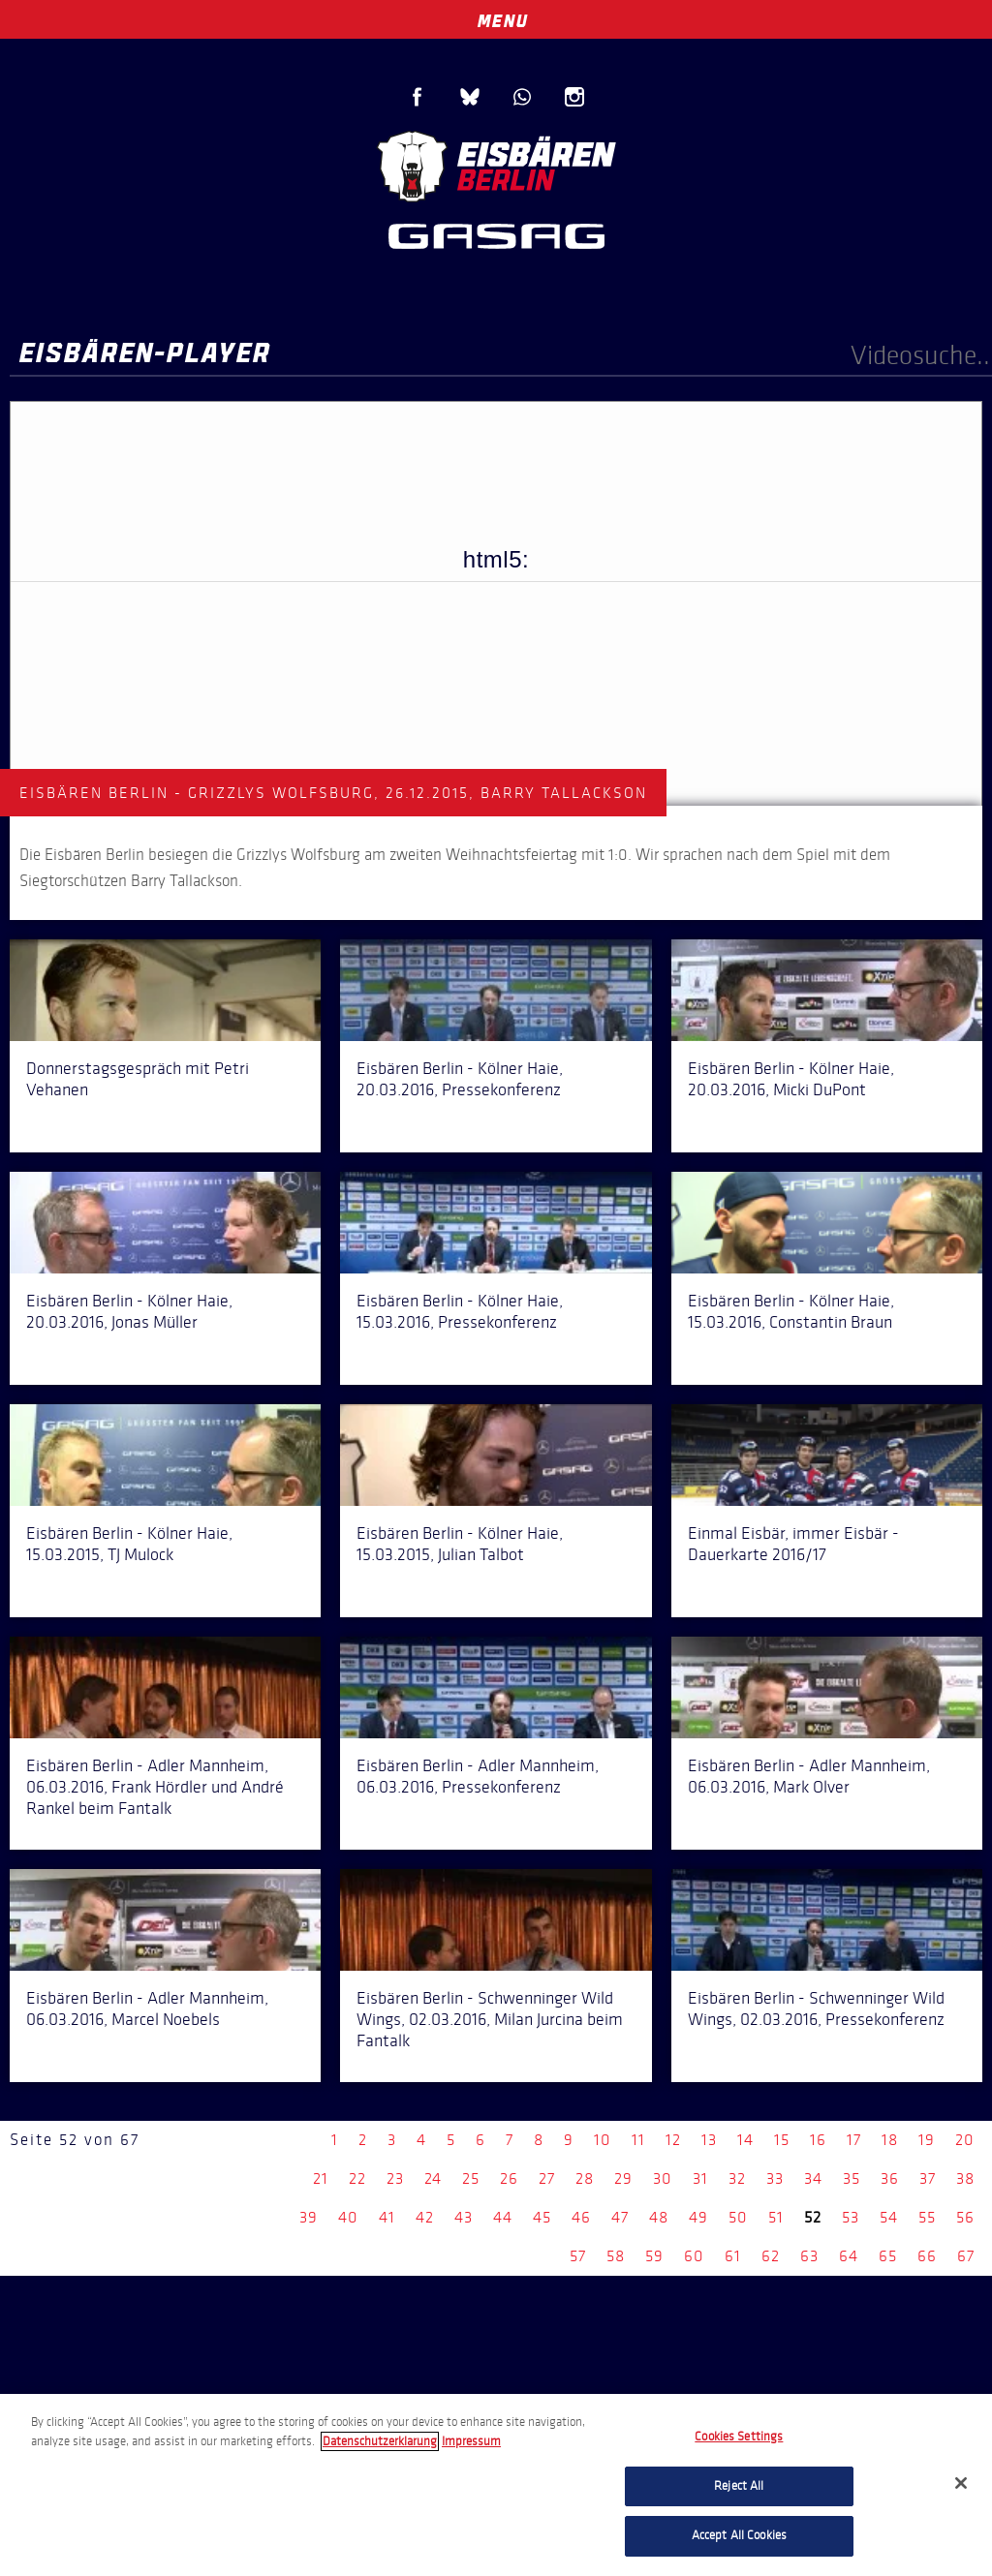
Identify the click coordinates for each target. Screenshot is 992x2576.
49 (698, 2217)
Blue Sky (470, 97)
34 (813, 2178)
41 (387, 2217)
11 (638, 2140)
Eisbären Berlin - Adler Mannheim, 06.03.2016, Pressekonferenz (477, 1776)
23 (395, 2178)
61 (733, 2256)
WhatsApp (522, 97)
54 (889, 2217)
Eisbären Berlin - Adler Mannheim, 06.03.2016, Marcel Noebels (147, 2008)
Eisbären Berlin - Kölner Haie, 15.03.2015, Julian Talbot (459, 1543)
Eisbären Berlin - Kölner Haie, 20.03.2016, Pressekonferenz (459, 1079)
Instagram (574, 97)
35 (851, 2178)
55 (927, 2217)
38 (965, 2178)
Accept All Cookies (739, 2535)
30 (662, 2178)
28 (584, 2178)
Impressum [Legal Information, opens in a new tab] (471, 2441)
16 (818, 2140)
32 (737, 2178)
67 (966, 2256)
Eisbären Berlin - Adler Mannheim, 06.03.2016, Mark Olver (809, 1776)
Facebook (417, 97)
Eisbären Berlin (496, 164)
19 (926, 2140)
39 (308, 2217)
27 (547, 2178)
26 (509, 2178)
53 (850, 2217)
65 (888, 2256)
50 (738, 2217)
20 (965, 2140)
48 (658, 2217)
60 (694, 2256)
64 (848, 2256)
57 (578, 2256)
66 (927, 2256)
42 (425, 2217)
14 (745, 2140)
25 (471, 2178)
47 (620, 2217)
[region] (496, 2485)
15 (782, 2140)
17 (854, 2140)
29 (623, 2178)
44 (502, 2217)
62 (770, 2256)
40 (348, 2217)
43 (463, 2217)
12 (673, 2140)
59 (654, 2256)
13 (709, 2140)
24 (433, 2178)
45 (542, 2217)
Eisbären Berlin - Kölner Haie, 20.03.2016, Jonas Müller (129, 1311)
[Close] (961, 2483)
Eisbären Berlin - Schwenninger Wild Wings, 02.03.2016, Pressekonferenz (816, 2008)
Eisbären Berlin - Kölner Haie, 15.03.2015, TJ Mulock (129, 1543)
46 (581, 2217)
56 (965, 2217)
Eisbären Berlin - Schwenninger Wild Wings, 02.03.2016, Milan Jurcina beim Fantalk (489, 2019)
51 (776, 2217)
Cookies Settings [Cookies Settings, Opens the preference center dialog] (739, 2436)
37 (927, 2178)
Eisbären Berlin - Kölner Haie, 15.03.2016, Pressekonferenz (459, 1311)
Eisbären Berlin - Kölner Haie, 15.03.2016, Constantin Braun (791, 1311)
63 (809, 2256)
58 (615, 2256)
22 (357, 2178)
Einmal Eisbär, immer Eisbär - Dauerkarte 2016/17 (793, 1543)
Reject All (738, 2486)
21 (320, 2178)
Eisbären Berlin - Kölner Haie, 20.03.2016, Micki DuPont (791, 1079)
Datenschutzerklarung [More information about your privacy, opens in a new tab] (380, 2441)
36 (890, 2178)
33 (775, 2178)
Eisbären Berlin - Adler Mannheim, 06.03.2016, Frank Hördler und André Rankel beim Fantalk (155, 1787)
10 (602, 2140)
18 (890, 2140)
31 (700, 2178)
